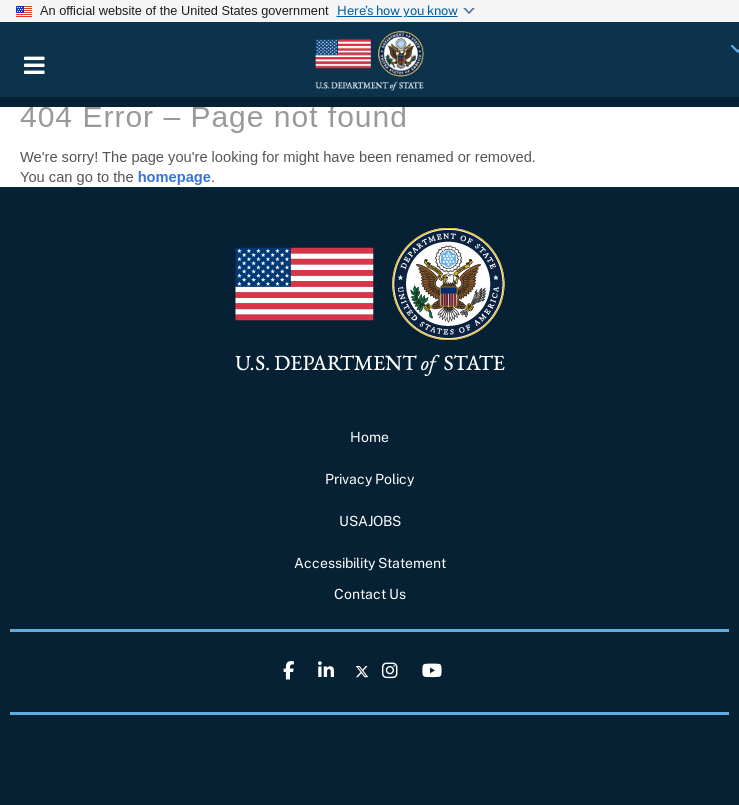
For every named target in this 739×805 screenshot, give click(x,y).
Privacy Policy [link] (369, 479)
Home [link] (369, 437)
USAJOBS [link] (370, 521)
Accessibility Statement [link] (370, 563)
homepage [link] (174, 177)
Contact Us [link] (370, 594)
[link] (369, 59)
